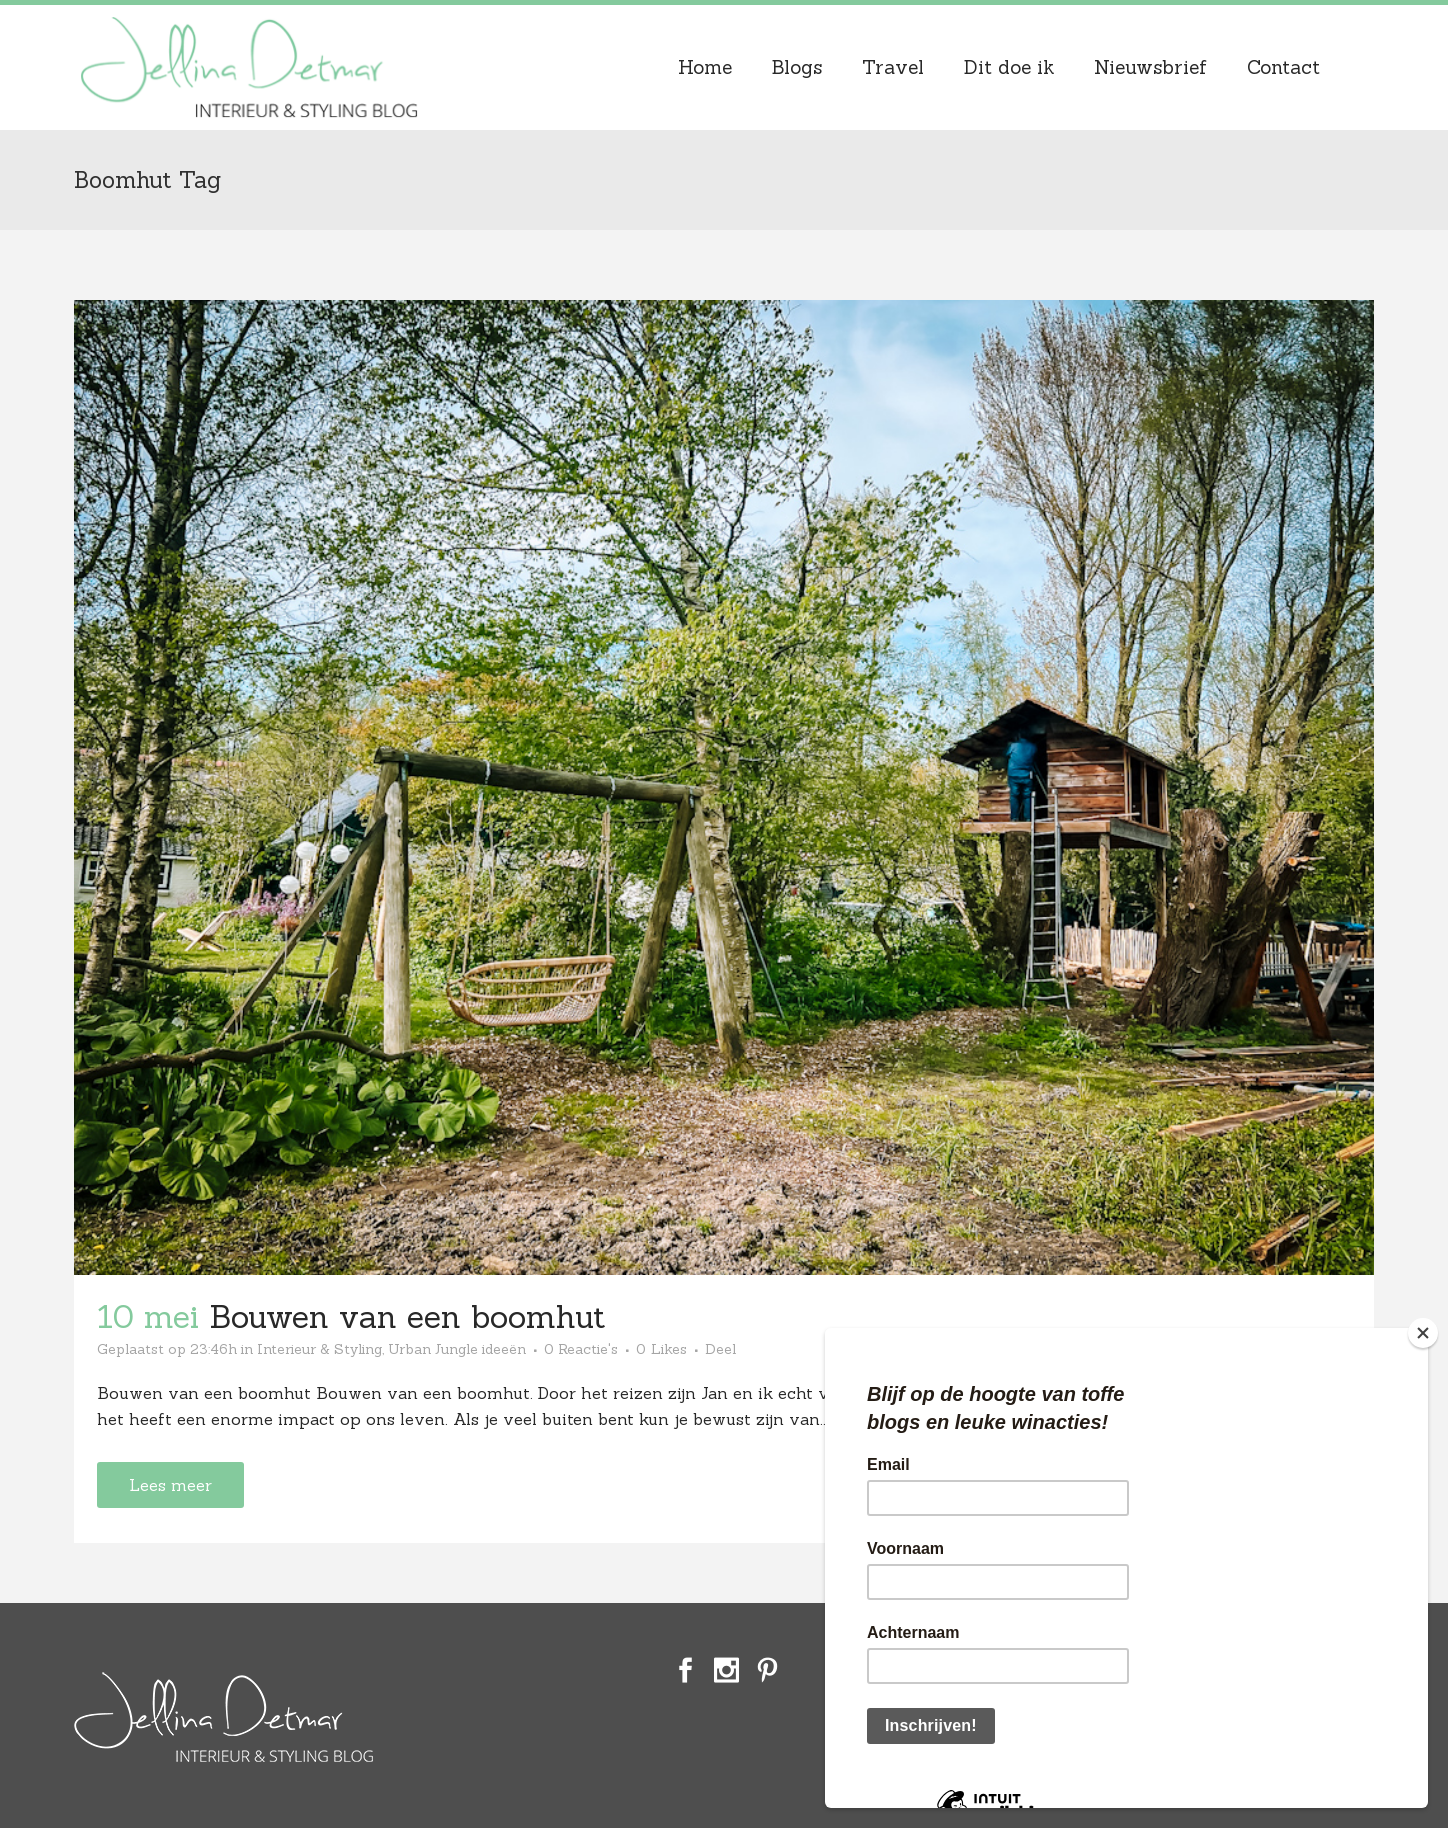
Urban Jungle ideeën (457, 1349)
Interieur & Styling (319, 1349)
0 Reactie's (581, 1349)
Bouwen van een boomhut (407, 1316)
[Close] (1423, 1333)
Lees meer (170, 1485)
